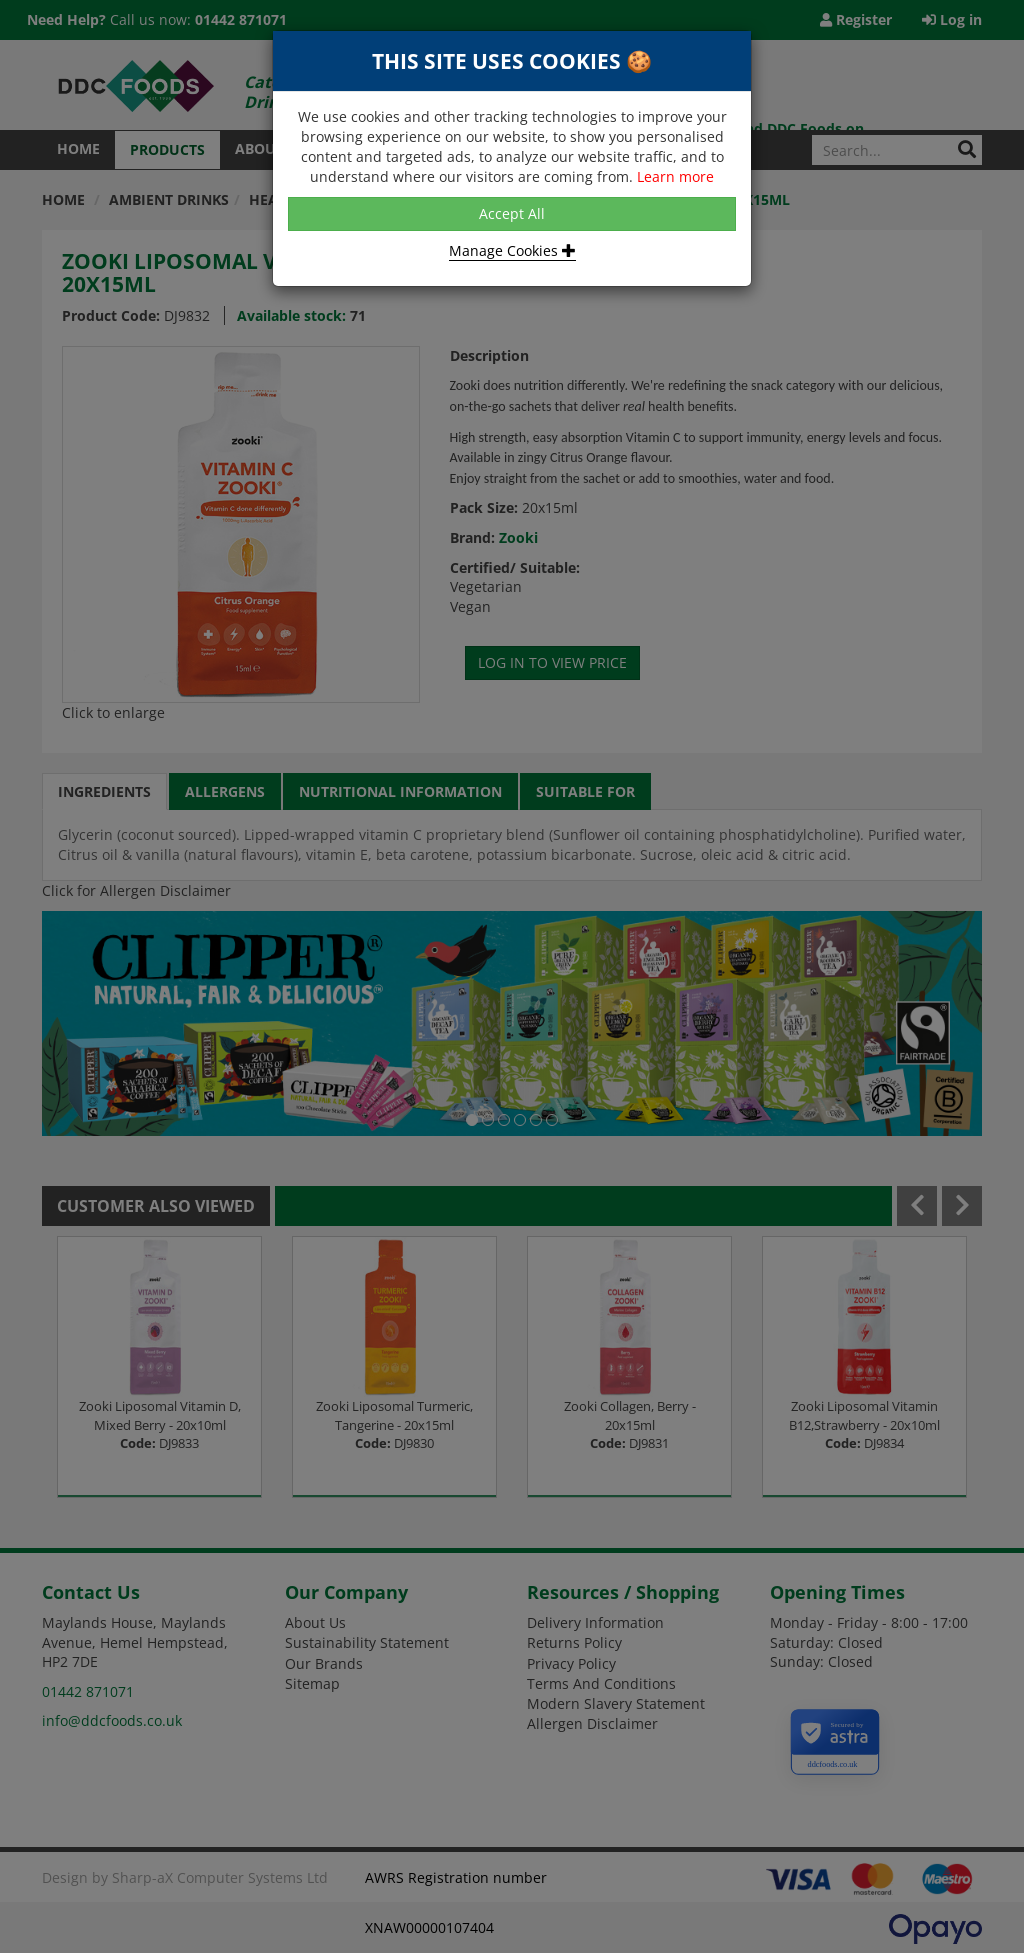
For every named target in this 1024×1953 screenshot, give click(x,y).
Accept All (512, 213)
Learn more (675, 176)
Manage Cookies (512, 250)
